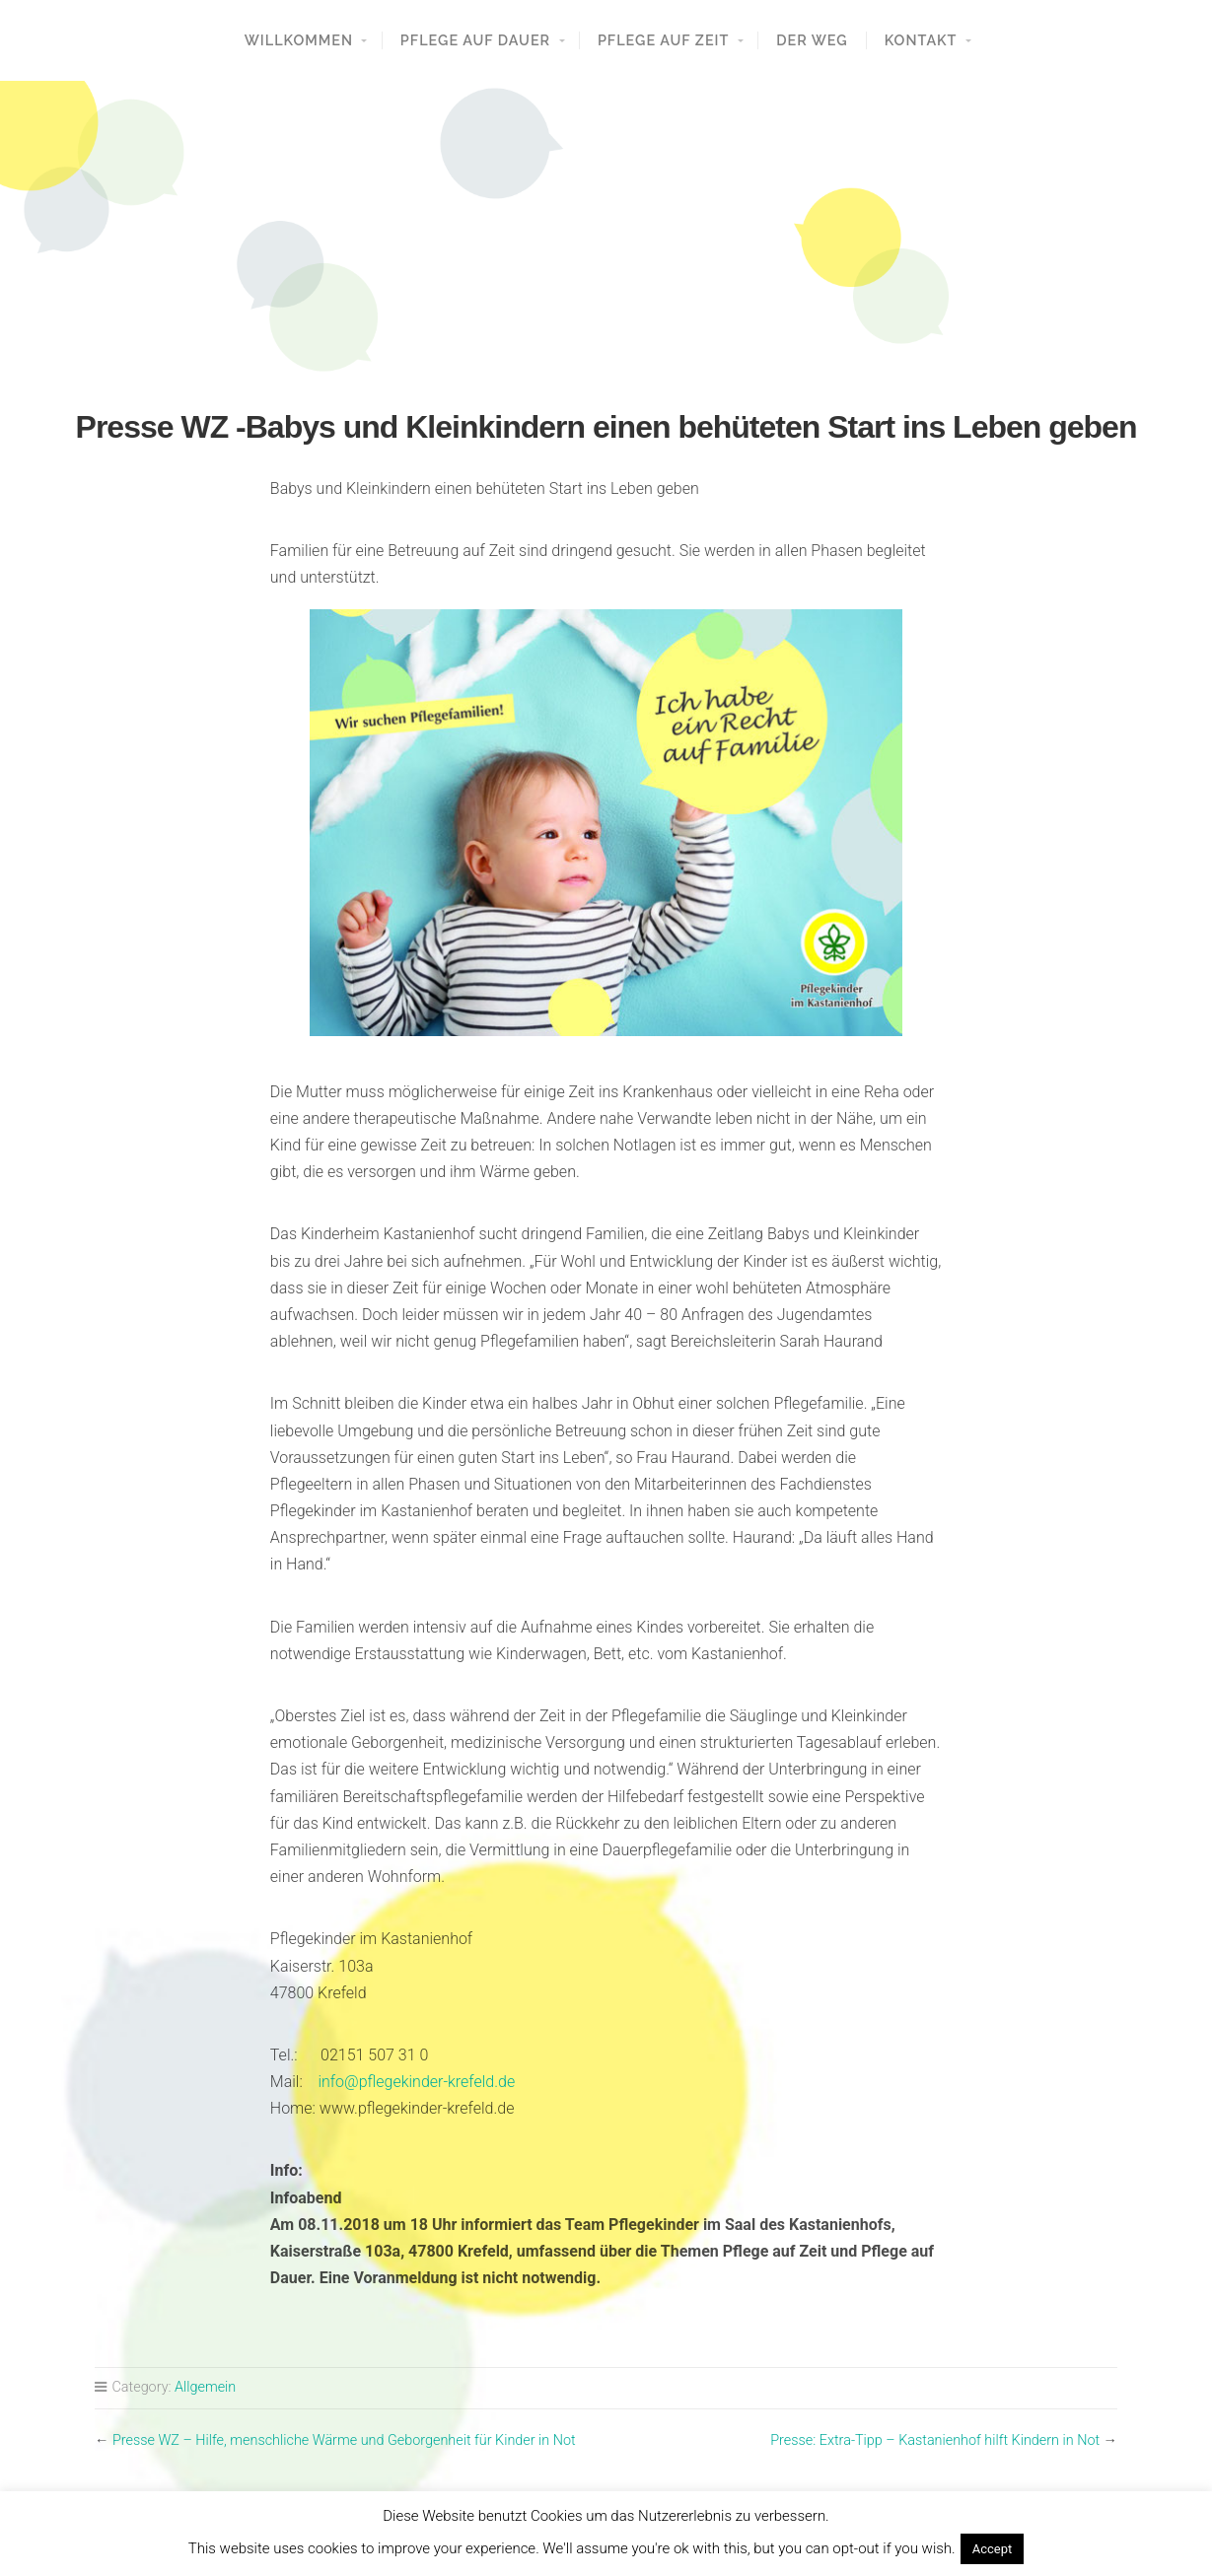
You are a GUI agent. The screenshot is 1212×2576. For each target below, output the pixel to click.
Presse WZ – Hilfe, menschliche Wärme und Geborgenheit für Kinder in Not (344, 2440)
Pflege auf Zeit (664, 40)
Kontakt (921, 40)
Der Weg (812, 40)
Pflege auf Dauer (475, 40)
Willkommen (299, 40)
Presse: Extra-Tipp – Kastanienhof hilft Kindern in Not (935, 2440)
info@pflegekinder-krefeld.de (416, 2081)
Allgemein (205, 2387)
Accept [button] (992, 2548)
